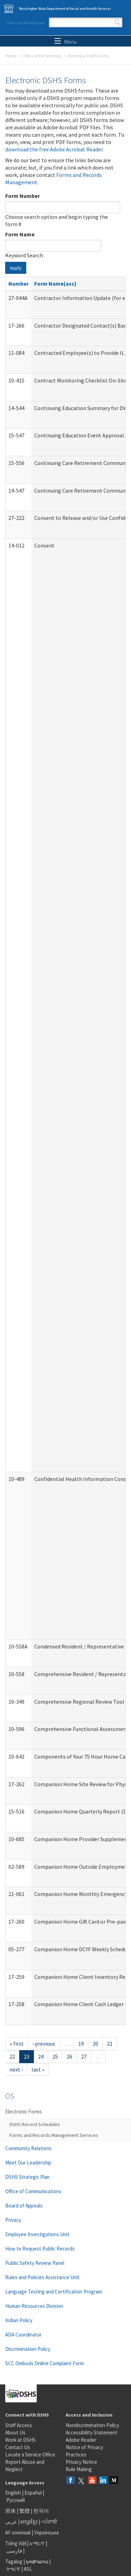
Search (117, 22)
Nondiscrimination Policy (92, 2425)
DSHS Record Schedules (34, 2124)
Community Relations (28, 2148)
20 (95, 2043)
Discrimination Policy (27, 2349)
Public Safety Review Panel (34, 2263)
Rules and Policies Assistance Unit (42, 2277)
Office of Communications (33, 2191)
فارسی (13, 2550)
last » (37, 2069)
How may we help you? (26, 22)
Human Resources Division (34, 2306)
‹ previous (43, 2043)
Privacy (13, 2220)
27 (84, 2056)
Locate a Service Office (30, 2454)
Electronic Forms (23, 2111)
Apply (16, 268)
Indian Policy (18, 2320)
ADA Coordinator (23, 2334)
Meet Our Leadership (28, 2162)
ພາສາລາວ (37, 2561)
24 (41, 2056)
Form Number (22, 195)
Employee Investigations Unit (37, 2234)
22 (12, 2056)
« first (17, 2043)
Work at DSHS (20, 2440)
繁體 (25, 2510)
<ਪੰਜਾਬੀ (49, 2521)
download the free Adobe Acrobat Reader (54, 149)
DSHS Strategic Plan (27, 2177)
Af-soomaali (18, 2532)
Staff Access (18, 2425)
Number (18, 283)
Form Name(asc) (55, 283)
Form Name (20, 234)
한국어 (41, 2510)
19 (81, 2043)
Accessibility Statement (91, 2432)
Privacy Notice (81, 2462)
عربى (11, 2521)
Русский (15, 2500)
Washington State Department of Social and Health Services (65, 8)
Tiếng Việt (16, 2543)
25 (55, 2056)
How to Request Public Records (40, 2248)
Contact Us (17, 2447)
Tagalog (13, 2561)
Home (10, 55)
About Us (15, 2432)
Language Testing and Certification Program (53, 2291)
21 (109, 2043)
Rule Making (79, 2469)
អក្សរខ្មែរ (29, 2521)
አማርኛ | (38, 2543)
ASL (28, 2569)
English (13, 2492)
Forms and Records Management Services (53, 2135)
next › (16, 2069)
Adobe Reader (81, 2440)
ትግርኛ (13, 2569)
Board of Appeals (24, 2205)
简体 (10, 2510)
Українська (46, 2532)
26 (69, 2056)
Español (33, 2492)
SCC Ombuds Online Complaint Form (44, 2363)
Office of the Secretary (42, 55)
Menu (65, 41)
